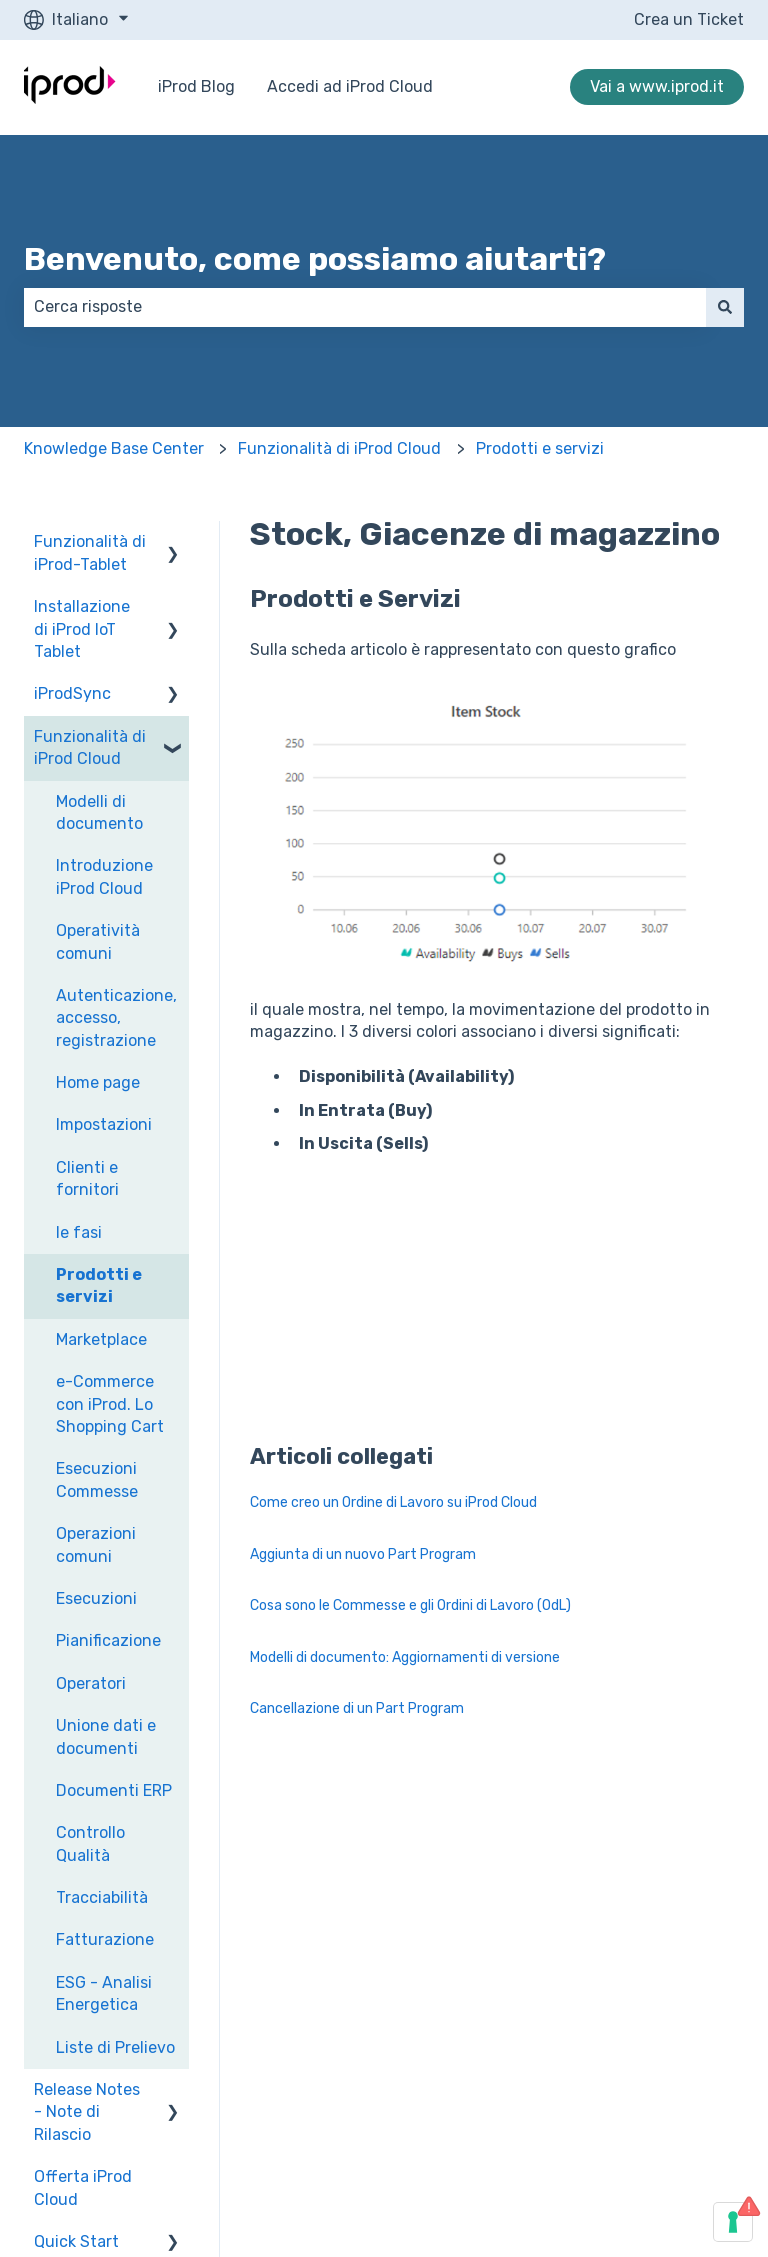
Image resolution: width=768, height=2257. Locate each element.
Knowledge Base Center (114, 448)
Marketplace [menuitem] (101, 1339)
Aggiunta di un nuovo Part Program (363, 1554)
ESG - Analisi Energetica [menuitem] (104, 1993)
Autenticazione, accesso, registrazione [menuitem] (116, 1018)
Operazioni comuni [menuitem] (96, 1544)
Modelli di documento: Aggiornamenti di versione (405, 1657)
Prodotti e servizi (540, 448)
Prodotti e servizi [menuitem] (99, 1285)
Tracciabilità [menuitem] (102, 1897)
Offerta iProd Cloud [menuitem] (83, 2187)
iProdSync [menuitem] (72, 693)
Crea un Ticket (689, 19)
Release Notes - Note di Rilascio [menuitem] (87, 2112)
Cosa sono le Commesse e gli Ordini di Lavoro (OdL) (410, 1605)
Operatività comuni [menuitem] (98, 941)
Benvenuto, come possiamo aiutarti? (315, 259)
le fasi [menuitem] (79, 1232)
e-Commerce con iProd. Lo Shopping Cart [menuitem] (110, 1404)
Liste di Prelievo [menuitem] (115, 2047)
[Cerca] (725, 307)
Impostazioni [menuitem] (104, 1124)
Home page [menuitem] (98, 1082)
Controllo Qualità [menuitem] (90, 1843)
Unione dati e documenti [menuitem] (106, 1736)
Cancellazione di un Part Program (357, 1708)
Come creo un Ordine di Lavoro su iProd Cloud (393, 1502)
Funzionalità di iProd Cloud (339, 448)
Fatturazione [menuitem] (105, 1939)
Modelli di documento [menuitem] (99, 812)
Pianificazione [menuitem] (108, 1640)
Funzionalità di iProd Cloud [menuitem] (90, 747)
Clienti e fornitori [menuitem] (87, 1178)
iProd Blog (196, 86)
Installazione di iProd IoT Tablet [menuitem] (82, 629)
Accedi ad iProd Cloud (350, 86)
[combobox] (365, 307)
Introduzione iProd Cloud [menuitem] (104, 876)
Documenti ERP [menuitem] (114, 1790)
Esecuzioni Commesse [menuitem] (97, 1479)
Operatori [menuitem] (91, 1683)
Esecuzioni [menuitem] (96, 1598)
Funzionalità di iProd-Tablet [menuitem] (90, 552)
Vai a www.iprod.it (657, 86)
